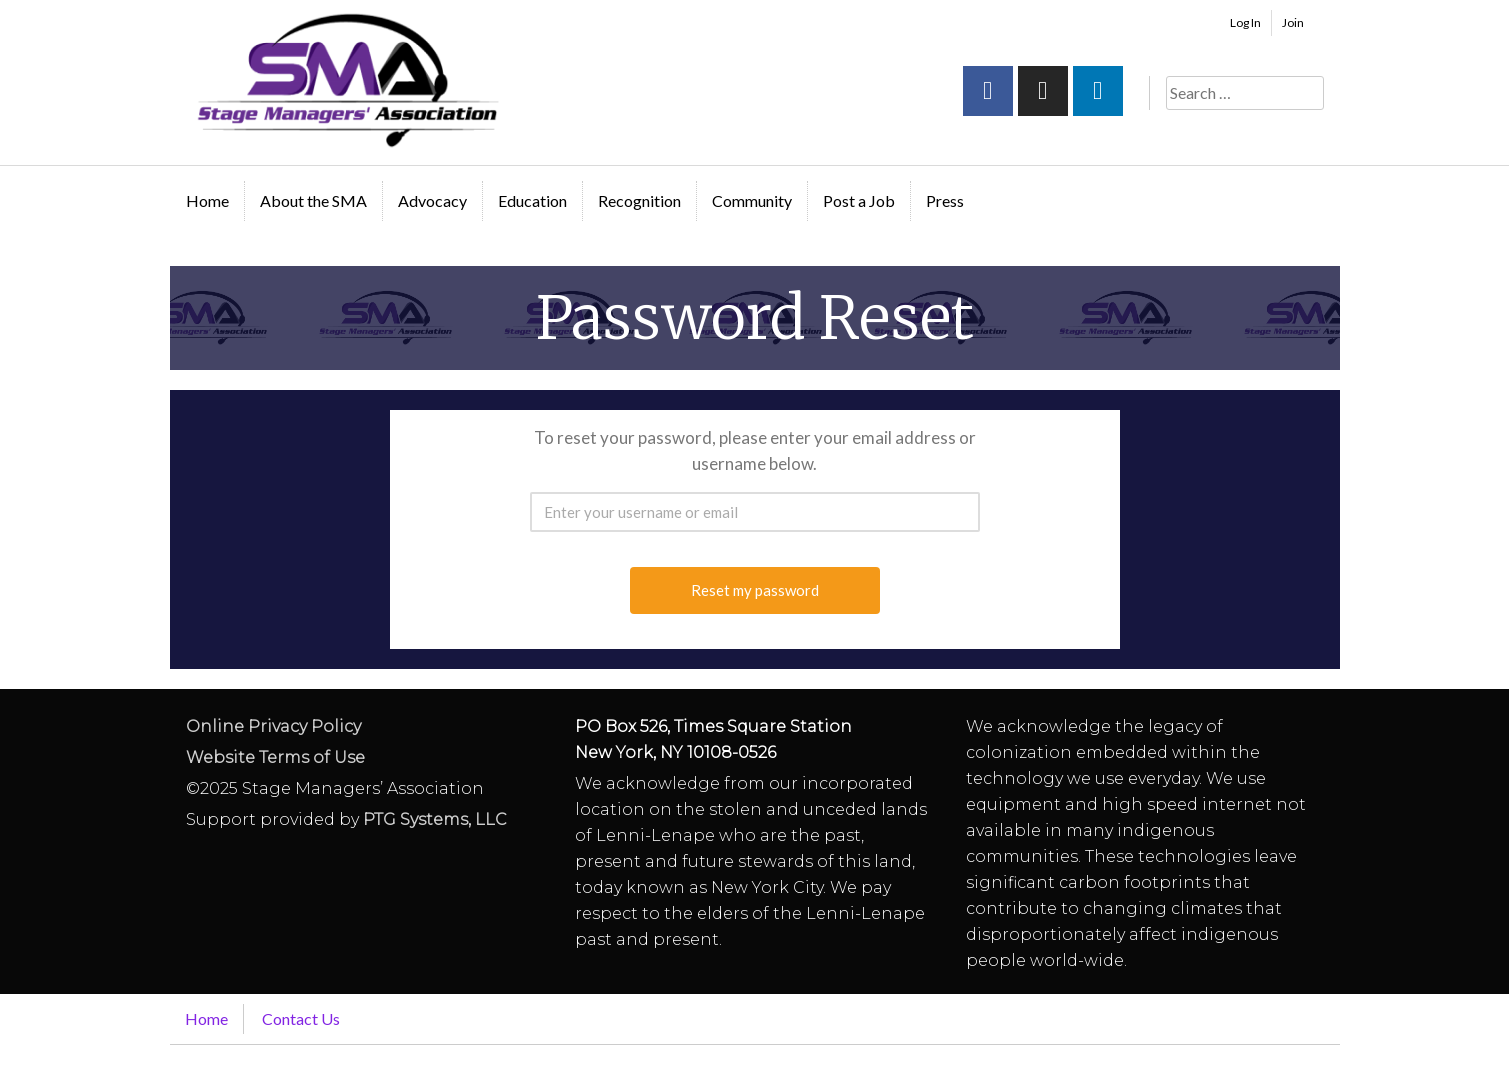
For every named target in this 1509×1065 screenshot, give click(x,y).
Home (207, 200)
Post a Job (859, 200)
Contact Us (301, 1018)
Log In (1245, 22)
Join (1293, 22)
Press (945, 200)
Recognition (639, 200)
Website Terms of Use (275, 757)
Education (532, 200)
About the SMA (313, 200)
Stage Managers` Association (346, 80)
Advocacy (432, 200)
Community (752, 200)
